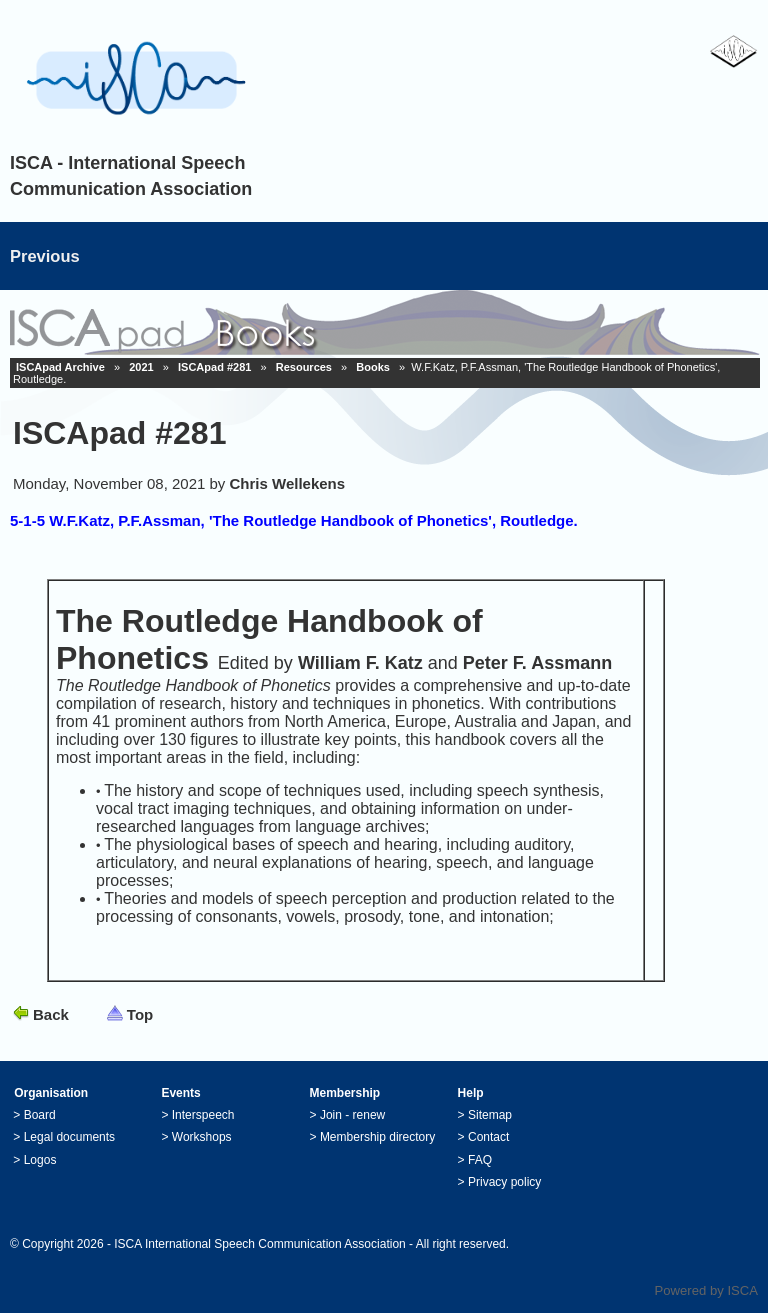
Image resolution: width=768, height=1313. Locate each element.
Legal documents (69, 1137)
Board (40, 1115)
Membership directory (377, 1137)
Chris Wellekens (288, 483)
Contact (488, 1137)
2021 (141, 367)
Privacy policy (504, 1182)
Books (373, 367)
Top (140, 1014)
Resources (304, 367)
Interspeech (203, 1115)
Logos (40, 1160)
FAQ (480, 1160)
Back (51, 1014)
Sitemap (490, 1115)
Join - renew (352, 1115)
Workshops (202, 1137)
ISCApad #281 (214, 367)
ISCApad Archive (60, 367)
